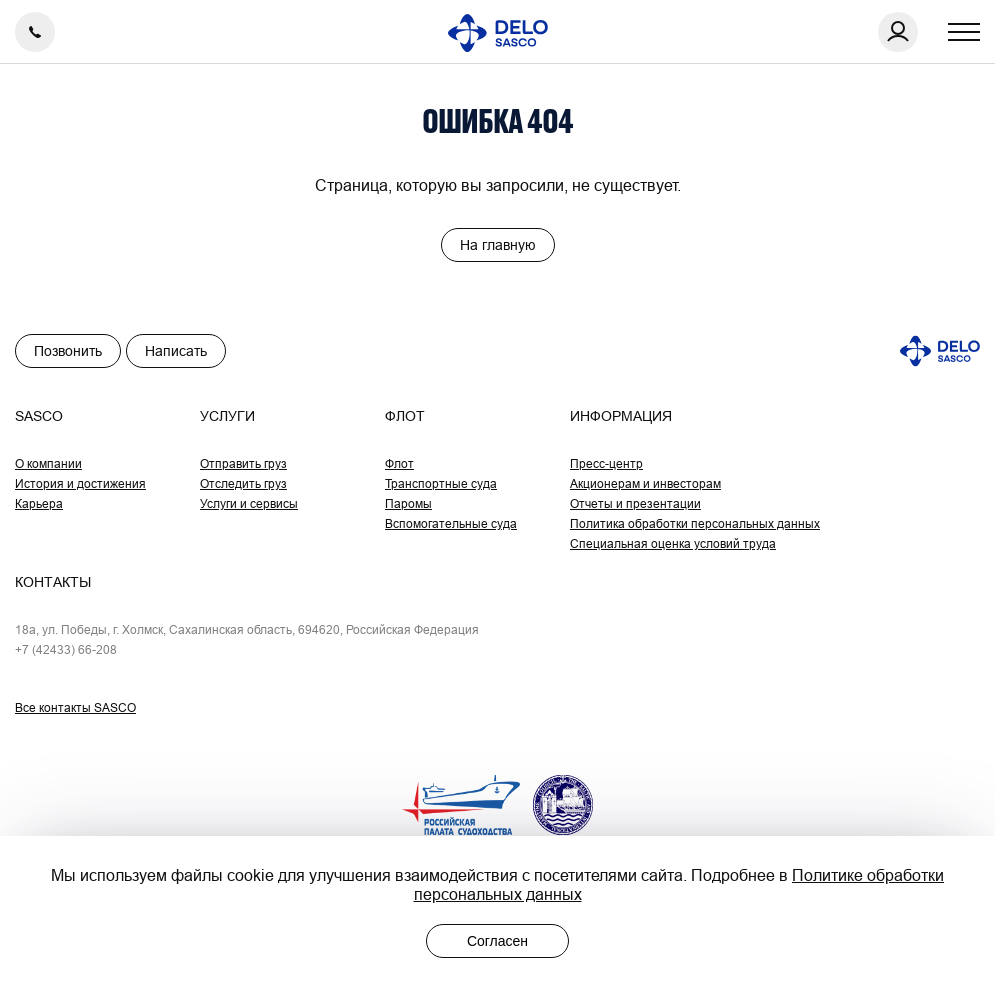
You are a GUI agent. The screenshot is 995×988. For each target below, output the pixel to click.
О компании (48, 463)
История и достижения (80, 483)
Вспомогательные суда (451, 523)
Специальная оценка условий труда (673, 543)
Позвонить (68, 351)
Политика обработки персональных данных (695, 523)
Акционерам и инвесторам (645, 483)
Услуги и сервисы (249, 503)
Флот (399, 463)
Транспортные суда (441, 483)
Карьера (39, 503)
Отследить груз (243, 483)
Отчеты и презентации (635, 503)
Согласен (497, 941)
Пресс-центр (606, 463)
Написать (176, 351)
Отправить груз (243, 463)
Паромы (408, 503)
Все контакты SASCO (75, 707)
